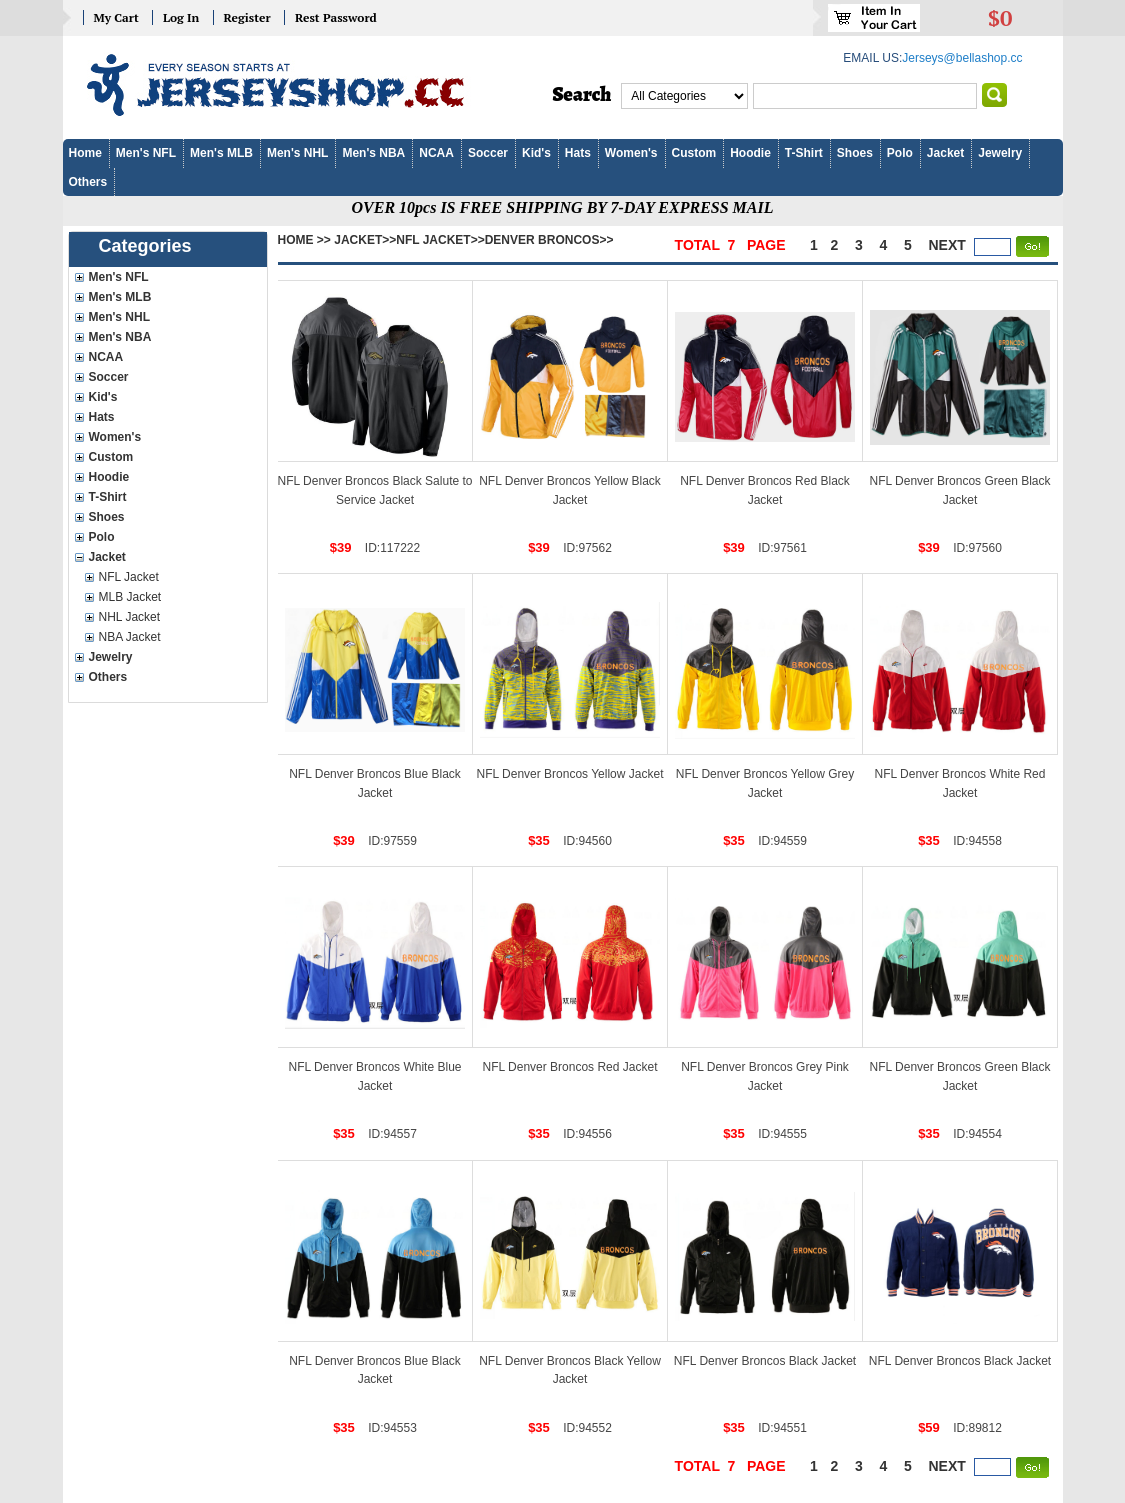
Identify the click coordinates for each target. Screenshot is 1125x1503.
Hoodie (750, 153)
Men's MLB (221, 153)
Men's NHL (298, 153)
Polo (900, 153)
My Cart (116, 17)
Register (247, 17)
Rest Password (336, 17)
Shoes (855, 153)
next (947, 245)
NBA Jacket (130, 637)
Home (85, 153)
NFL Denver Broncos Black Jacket (765, 1361)
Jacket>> (365, 240)
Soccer (488, 153)
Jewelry (1000, 153)
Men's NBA (373, 153)
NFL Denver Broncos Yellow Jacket (570, 774)
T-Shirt (804, 153)
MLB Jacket (130, 597)
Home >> (304, 240)
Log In (181, 17)
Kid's (536, 153)
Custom (694, 153)
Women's (631, 153)
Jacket (945, 153)
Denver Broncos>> (549, 240)
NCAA (436, 153)
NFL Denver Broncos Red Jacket (570, 1067)
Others (88, 182)
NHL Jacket (130, 617)
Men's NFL (146, 153)
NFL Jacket (129, 577)
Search (582, 95)
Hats (578, 153)
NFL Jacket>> (440, 240)
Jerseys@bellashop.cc (962, 58)
